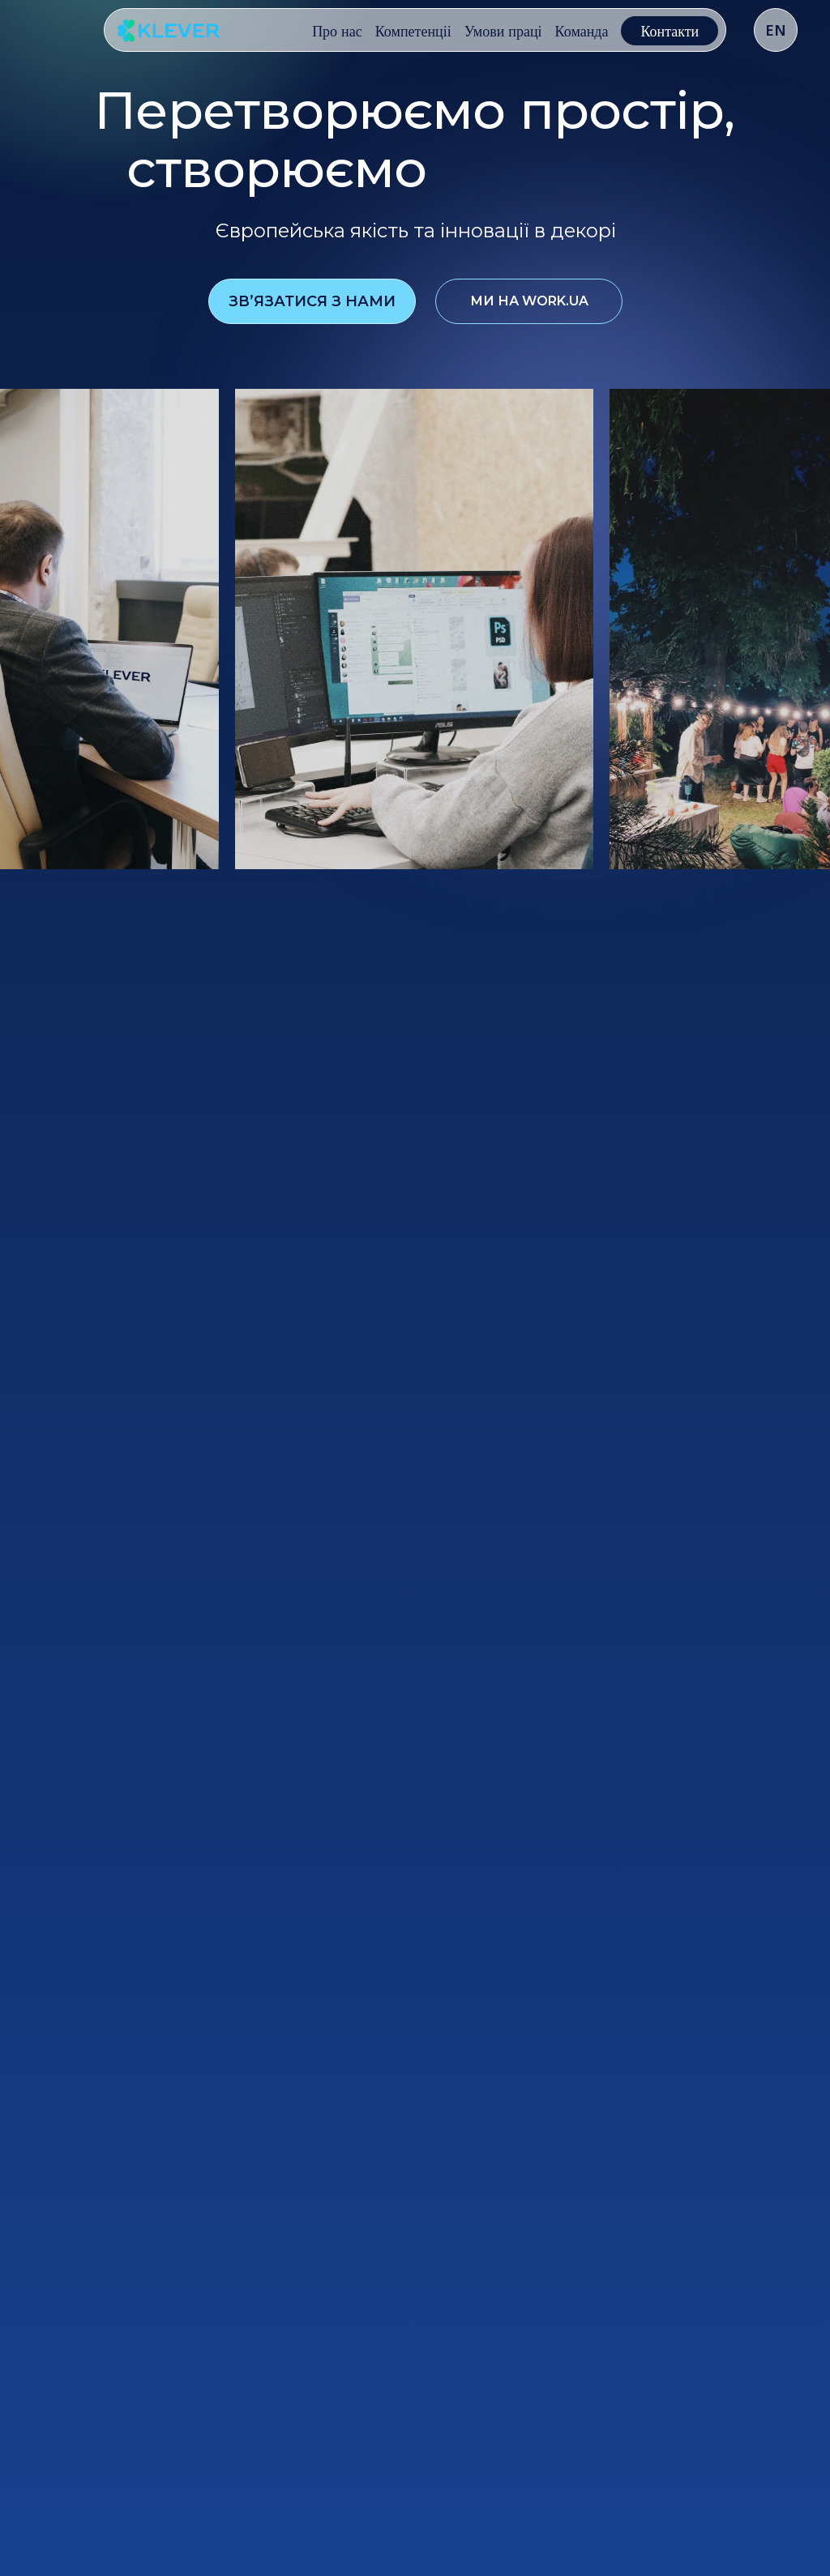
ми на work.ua (529, 301)
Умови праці (503, 31)
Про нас (337, 31)
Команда (582, 31)
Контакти (669, 31)
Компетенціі (413, 31)
